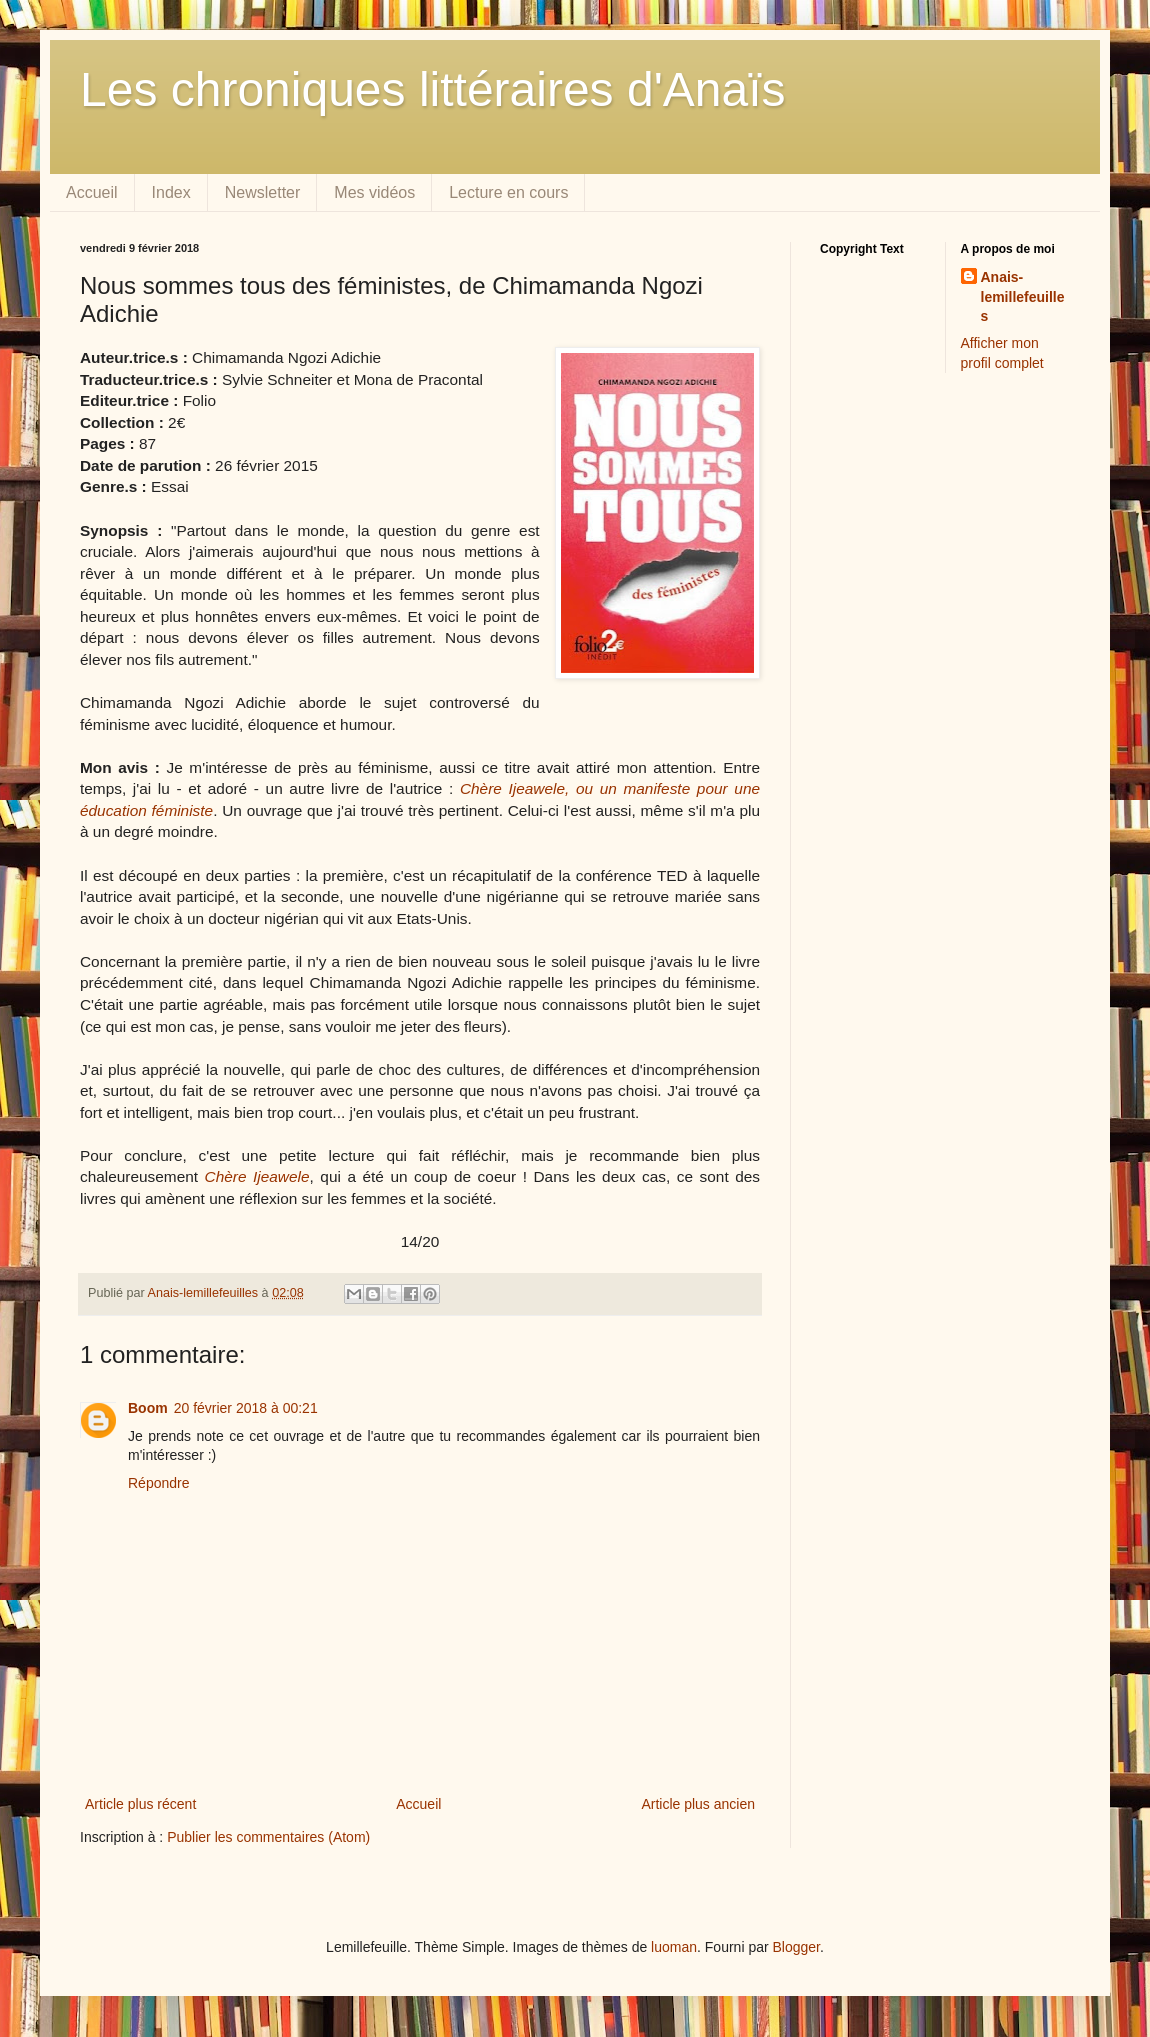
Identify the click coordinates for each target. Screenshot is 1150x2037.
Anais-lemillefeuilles (1023, 296)
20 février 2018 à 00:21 (246, 1408)
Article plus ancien (698, 1804)
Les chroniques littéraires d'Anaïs (433, 89)
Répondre (159, 1483)
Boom (148, 1408)
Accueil (92, 192)
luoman (674, 1947)
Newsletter (263, 192)
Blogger (796, 1947)
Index (171, 192)
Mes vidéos (374, 192)
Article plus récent (140, 1804)
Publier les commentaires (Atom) (268, 1837)
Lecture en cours (508, 192)
